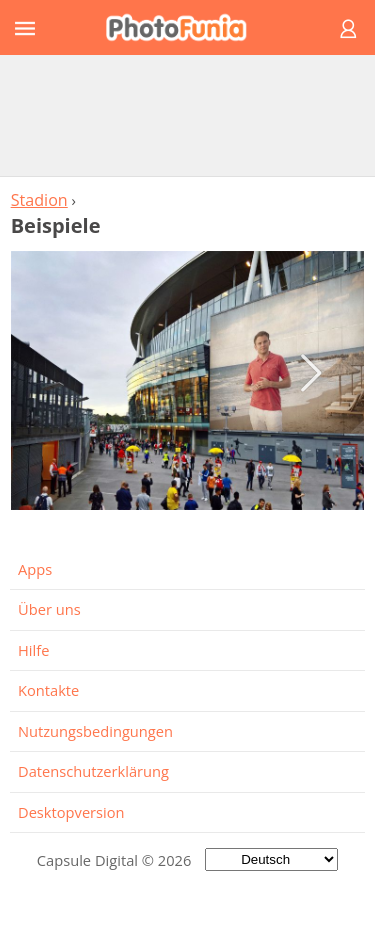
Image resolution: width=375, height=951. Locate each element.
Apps (35, 569)
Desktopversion (71, 812)
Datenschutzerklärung (93, 771)
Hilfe (33, 650)
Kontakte (48, 690)
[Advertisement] (188, 115)
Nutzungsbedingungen (95, 731)
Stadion (39, 200)
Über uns (49, 609)
